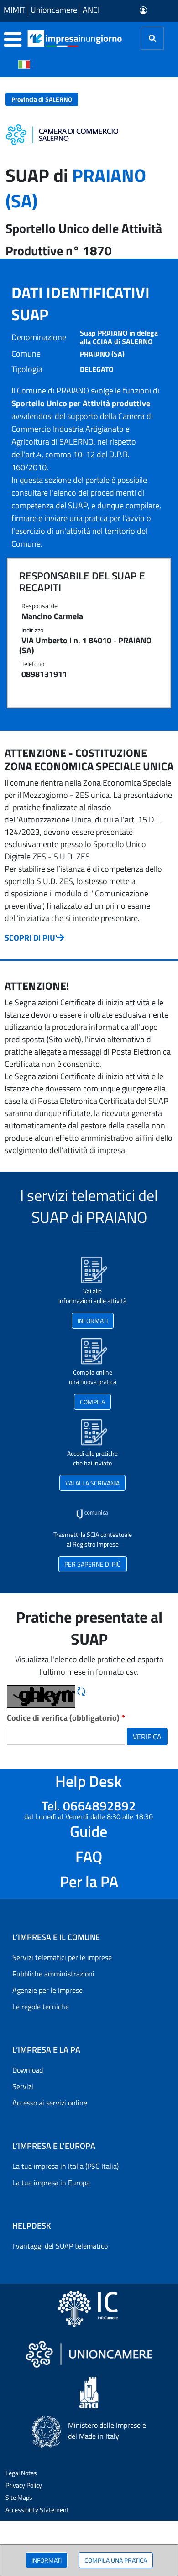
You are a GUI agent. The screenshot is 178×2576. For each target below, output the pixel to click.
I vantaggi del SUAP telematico (60, 2245)
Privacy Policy (23, 2485)
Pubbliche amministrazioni (53, 1973)
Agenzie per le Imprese (47, 1990)
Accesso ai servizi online (49, 2102)
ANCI (91, 10)
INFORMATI (46, 2560)
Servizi (22, 2086)
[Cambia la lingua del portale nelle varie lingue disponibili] (24, 63)
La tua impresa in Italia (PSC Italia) (65, 2166)
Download (27, 2069)
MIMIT (14, 10)
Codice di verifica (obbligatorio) (66, 1718)
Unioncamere (54, 10)
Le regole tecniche (40, 2006)
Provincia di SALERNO (41, 99)
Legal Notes (21, 2473)
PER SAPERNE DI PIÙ (92, 1564)
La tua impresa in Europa (51, 2182)
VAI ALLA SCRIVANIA (92, 1483)
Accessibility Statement (37, 2509)
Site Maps (18, 2497)
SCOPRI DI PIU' (34, 937)
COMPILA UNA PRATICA (115, 2560)
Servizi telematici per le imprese (62, 1957)
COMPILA (92, 1402)
